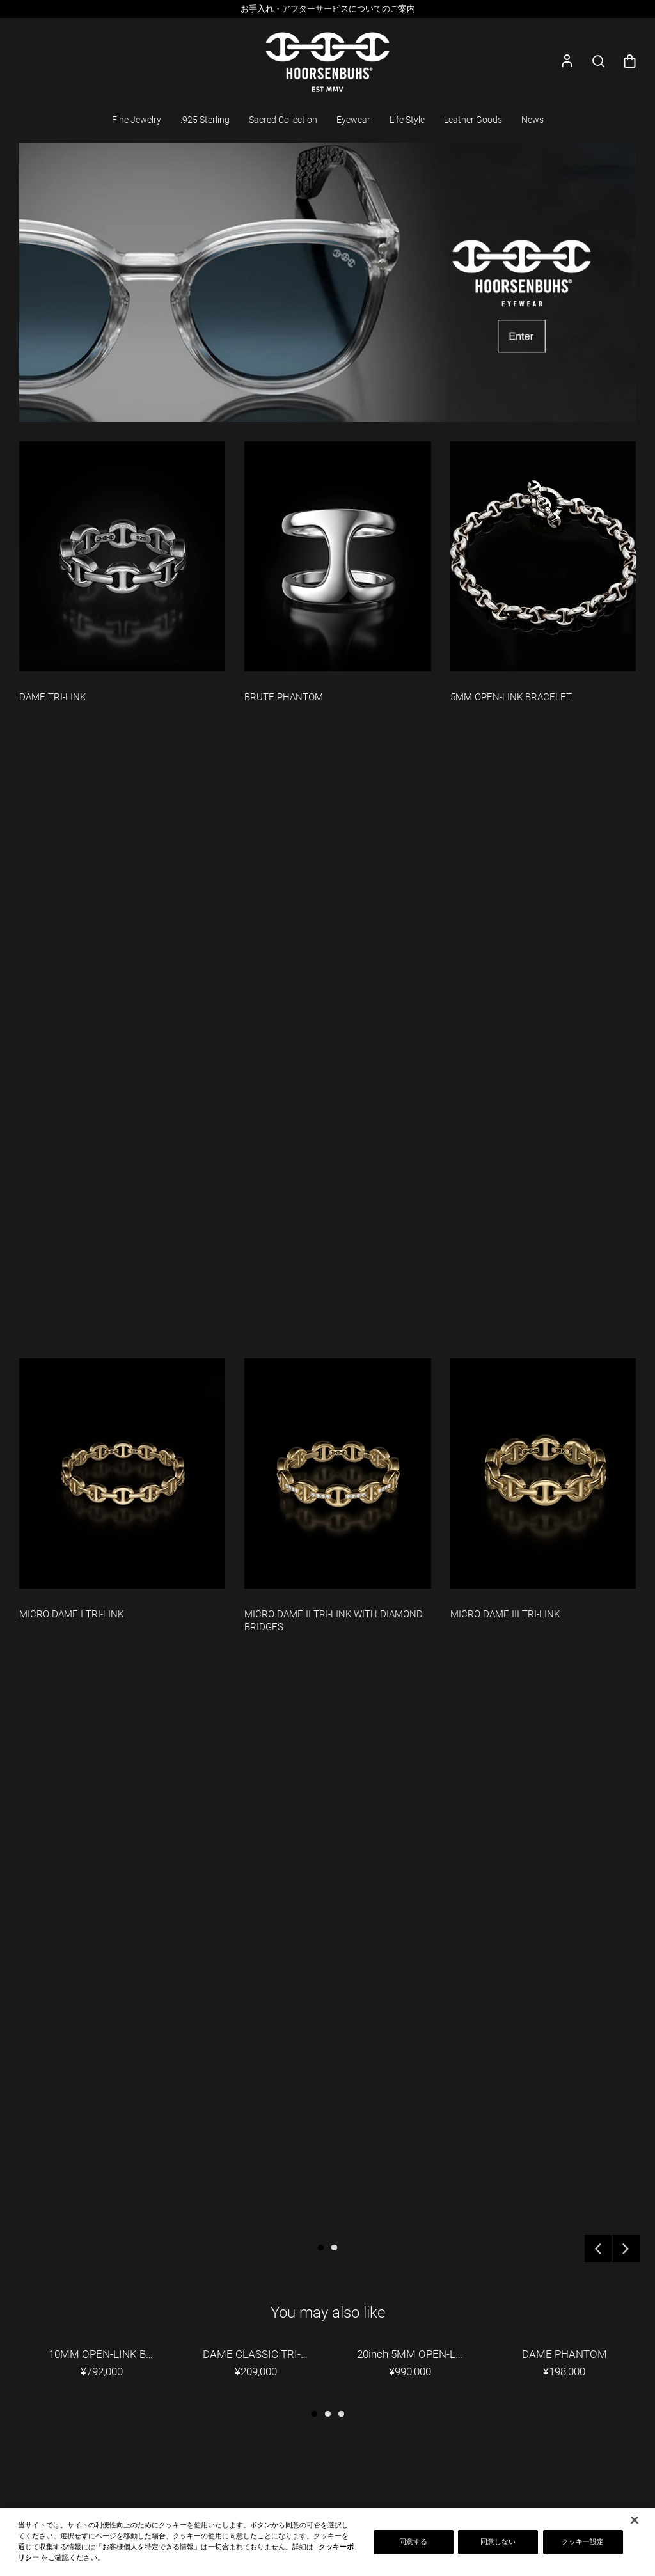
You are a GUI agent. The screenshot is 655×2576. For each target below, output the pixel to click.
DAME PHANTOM (564, 2354)
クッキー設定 (583, 2542)
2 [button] (334, 2247)
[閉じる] (634, 2520)
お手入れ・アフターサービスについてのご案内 (328, 8)
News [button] (532, 119)
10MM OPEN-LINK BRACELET (110, 2354)
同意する (413, 2542)
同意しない (498, 2542)
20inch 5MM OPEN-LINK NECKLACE (418, 2354)
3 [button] (341, 2414)
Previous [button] (598, 2248)
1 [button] (321, 2247)
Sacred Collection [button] (283, 119)
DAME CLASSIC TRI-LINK (263, 2354)
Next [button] (626, 2248)
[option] (327, 9)
